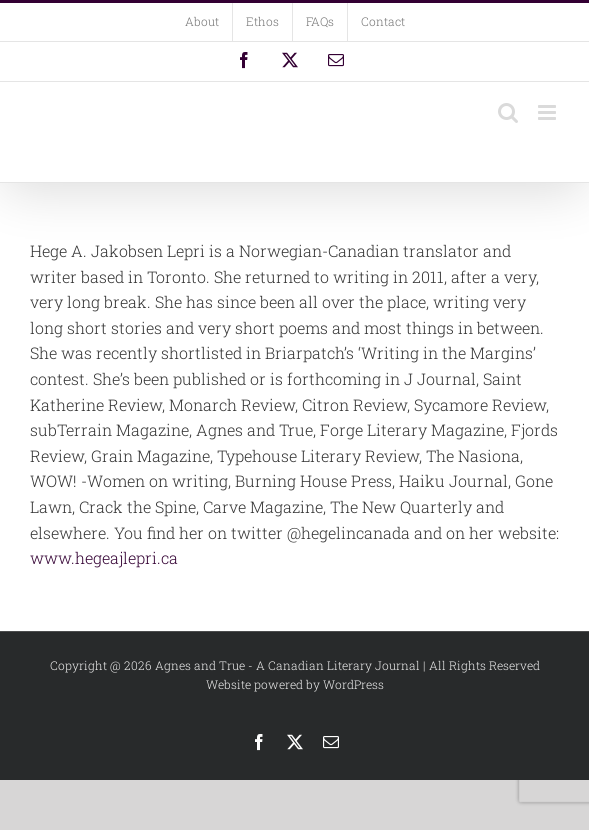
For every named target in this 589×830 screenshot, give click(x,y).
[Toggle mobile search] (508, 112)
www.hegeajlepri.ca (104, 557)
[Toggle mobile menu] (548, 112)
